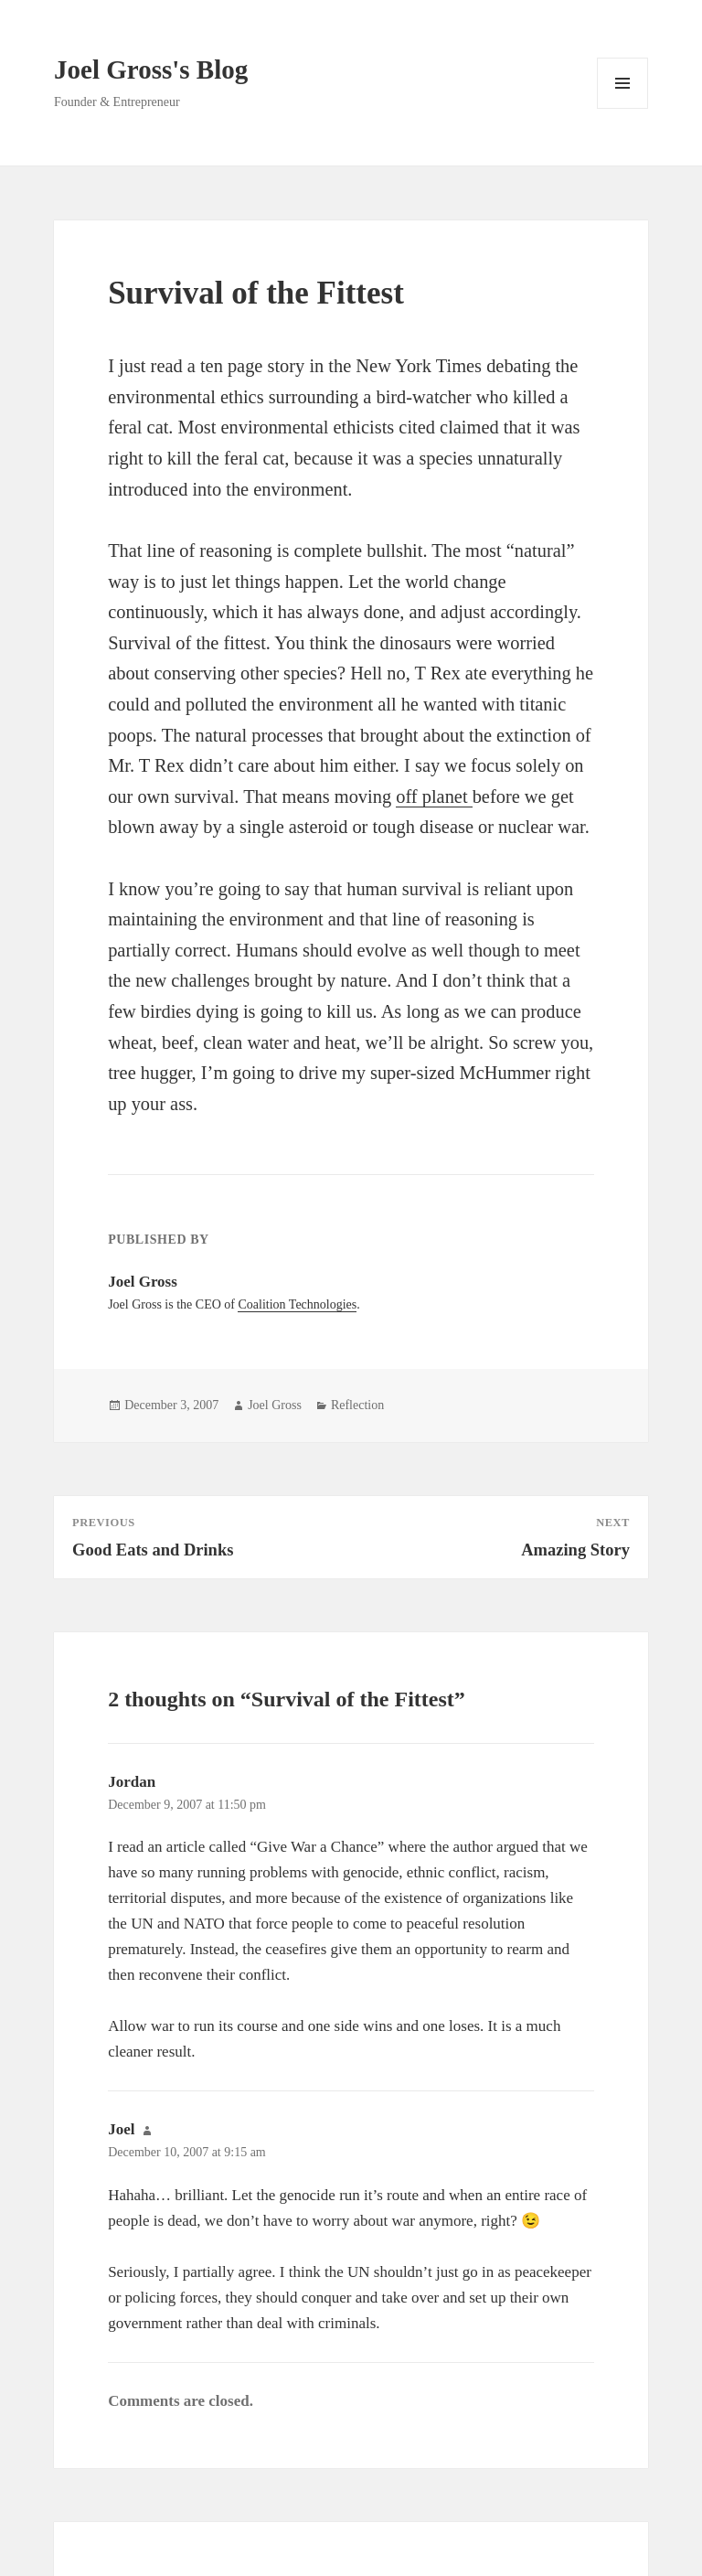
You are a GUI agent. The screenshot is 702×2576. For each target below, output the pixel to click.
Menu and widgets (623, 108)
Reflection (357, 1405)
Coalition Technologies (297, 1304)
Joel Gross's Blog (151, 69)
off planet (434, 796)
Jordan (131, 1781)
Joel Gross (275, 1405)
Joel (121, 2129)
